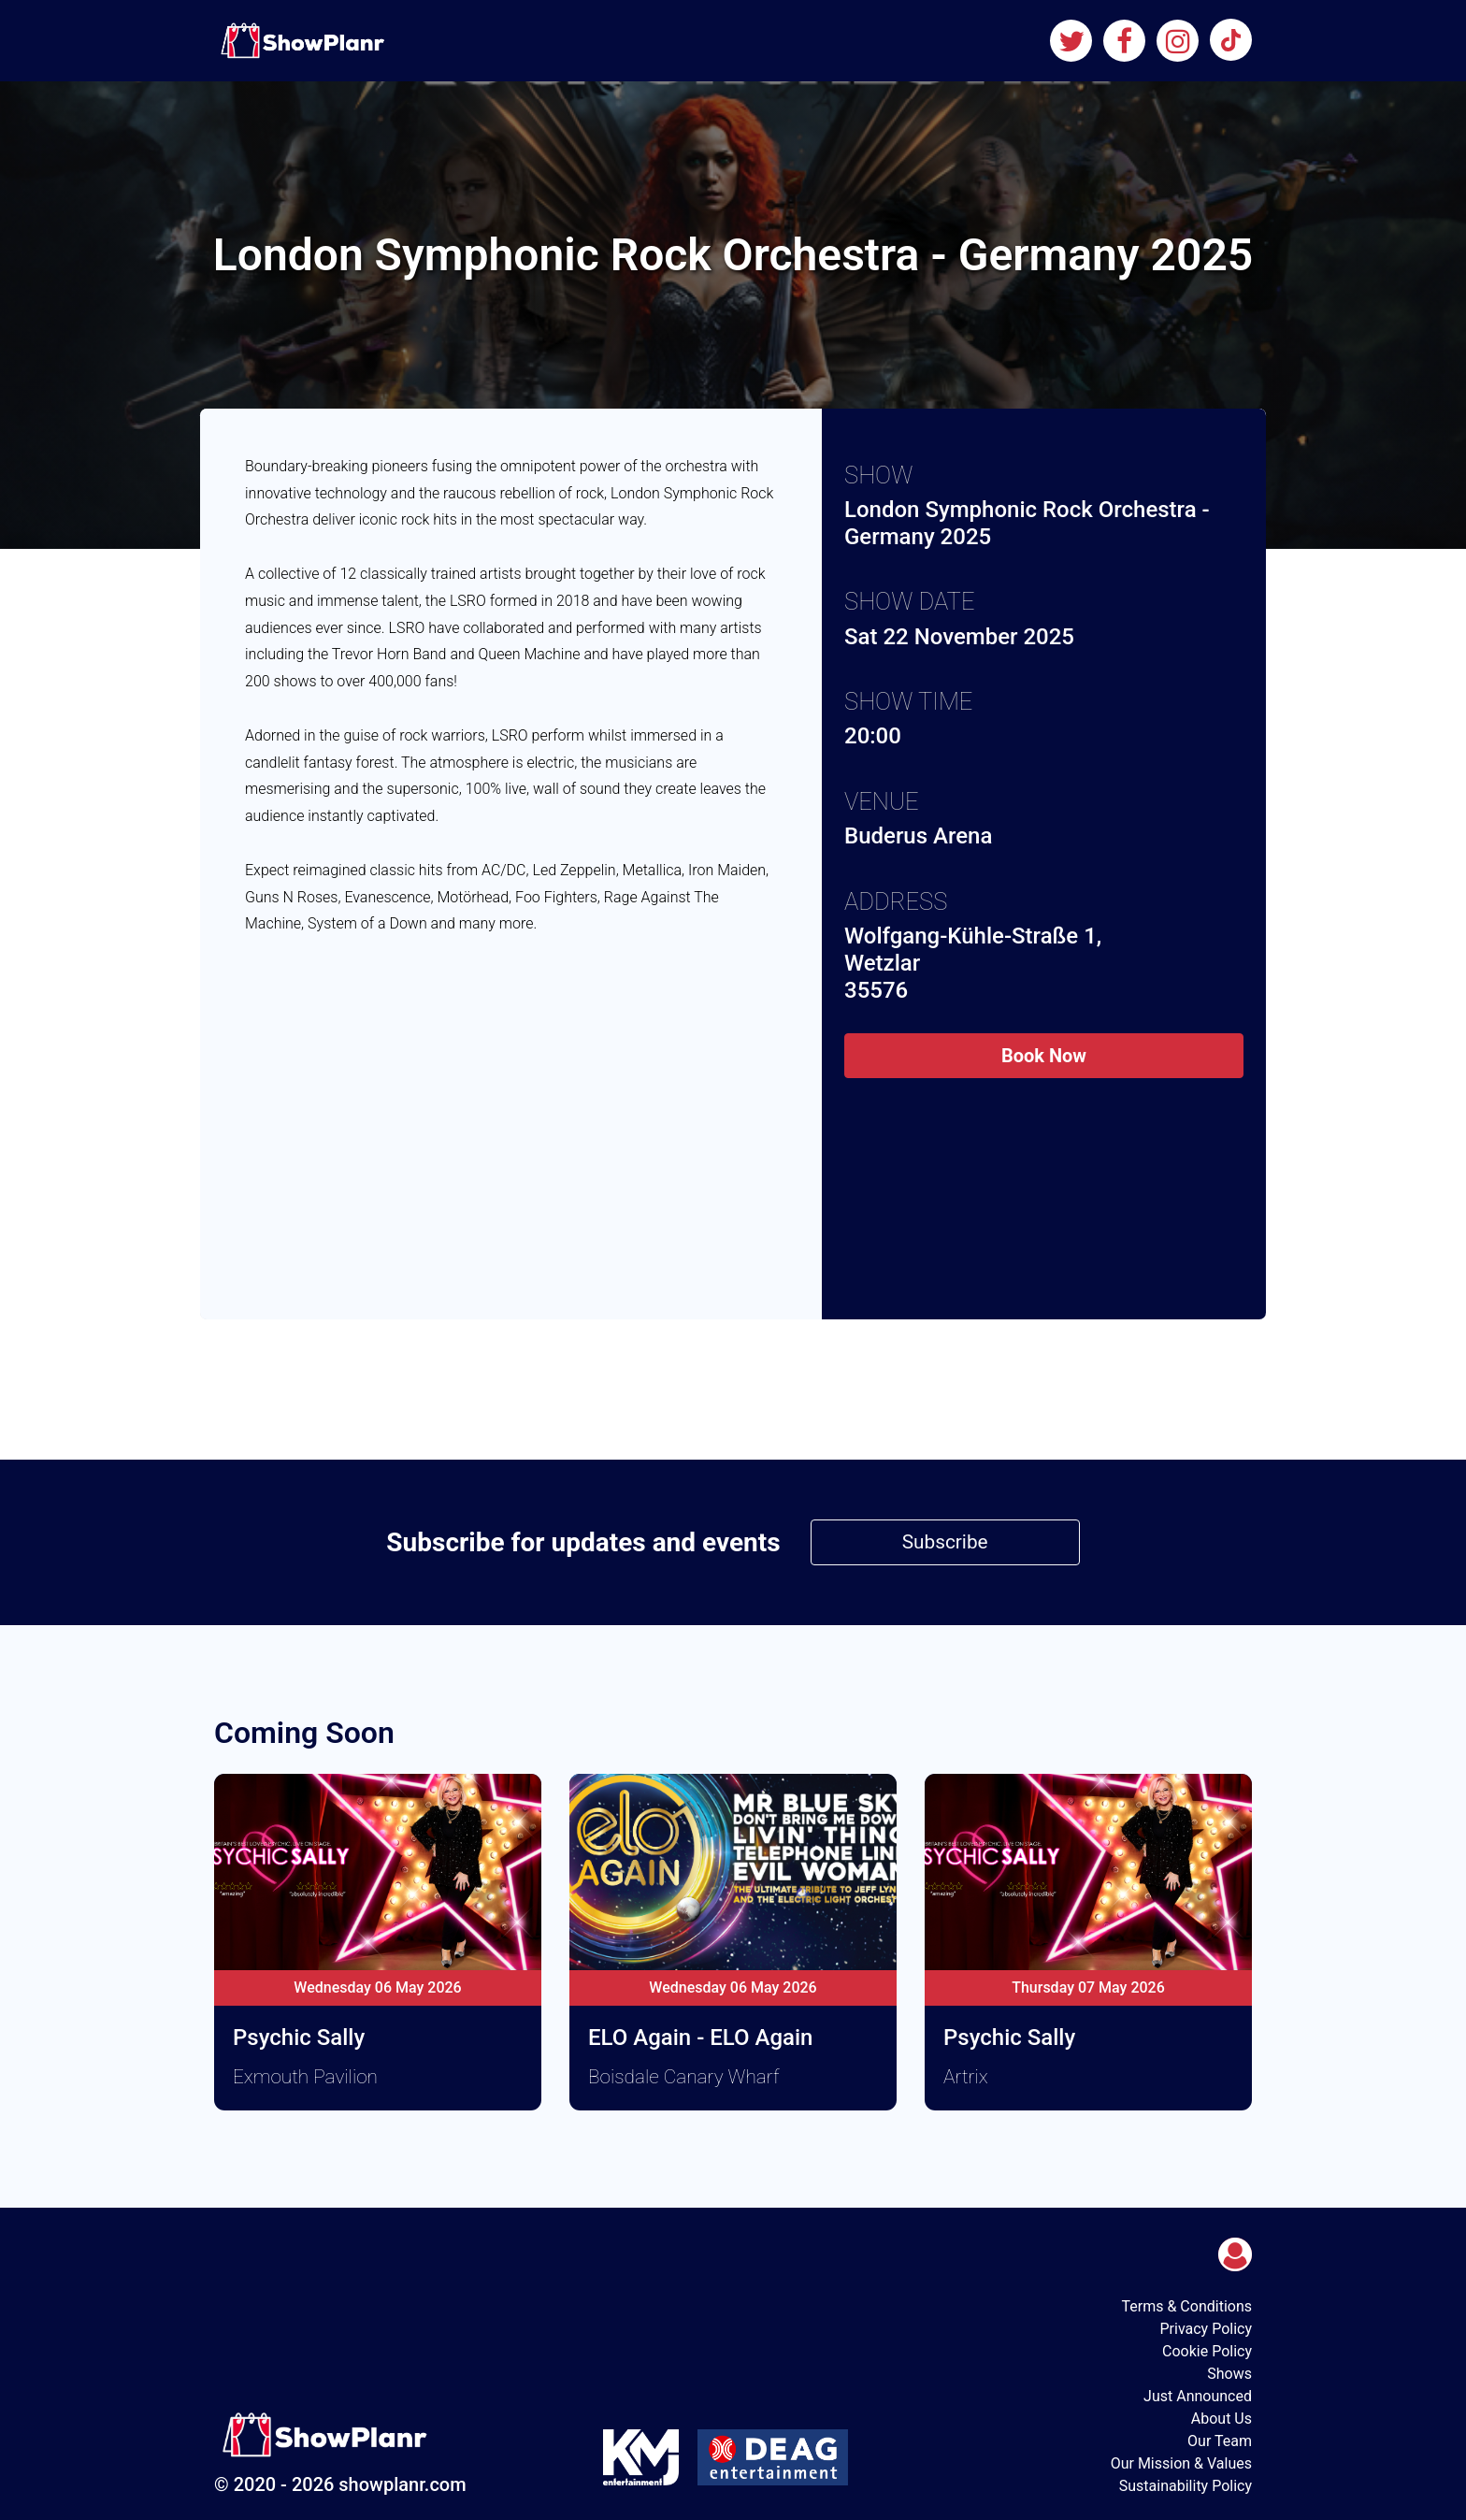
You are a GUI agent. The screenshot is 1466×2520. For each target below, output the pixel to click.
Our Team (1219, 2441)
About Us (1221, 2418)
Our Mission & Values (1181, 2463)
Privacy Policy (1206, 2329)
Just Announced (1197, 2396)
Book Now (1043, 1055)
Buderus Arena (918, 836)
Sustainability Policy (1185, 2486)
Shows (1229, 2374)
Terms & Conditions (1187, 2306)
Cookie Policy (1207, 2351)
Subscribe (945, 1542)
